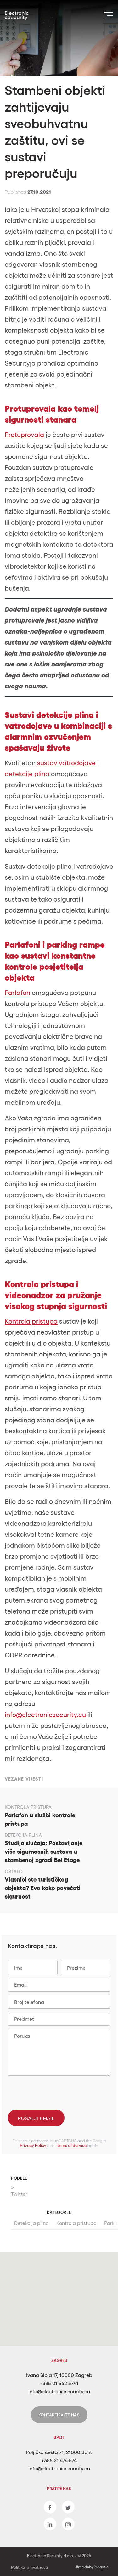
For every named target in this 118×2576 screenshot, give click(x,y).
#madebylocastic (92, 2567)
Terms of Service (71, 2145)
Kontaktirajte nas (59, 2415)
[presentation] (54, 2091)
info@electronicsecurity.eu (45, 1714)
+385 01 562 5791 (59, 2383)
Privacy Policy (33, 2145)
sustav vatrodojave (66, 762)
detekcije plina (27, 773)
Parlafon (17, 992)
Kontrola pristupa (76, 2223)
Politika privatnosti (29, 2567)
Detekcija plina (31, 2223)
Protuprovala (24, 434)
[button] (61, 2306)
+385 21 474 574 (59, 2460)
